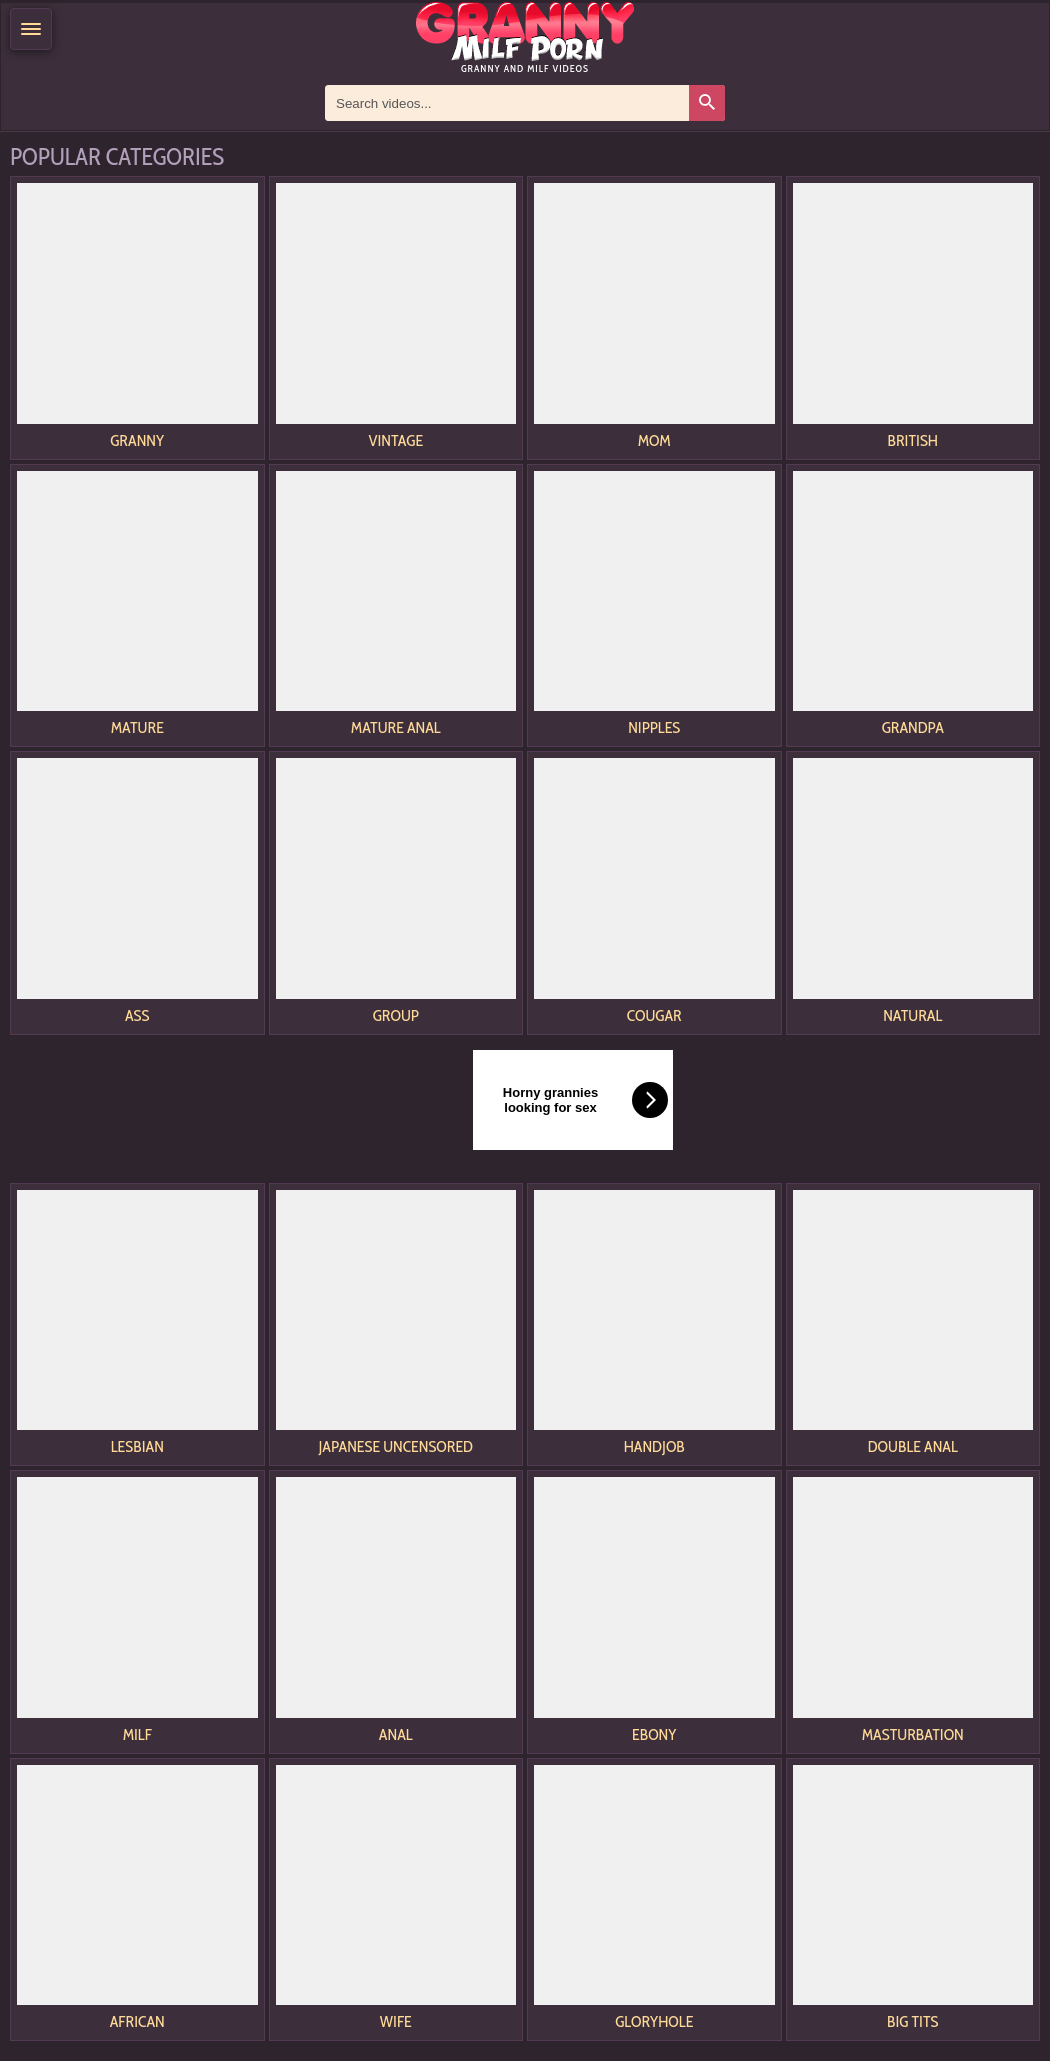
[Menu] (31, 29)
